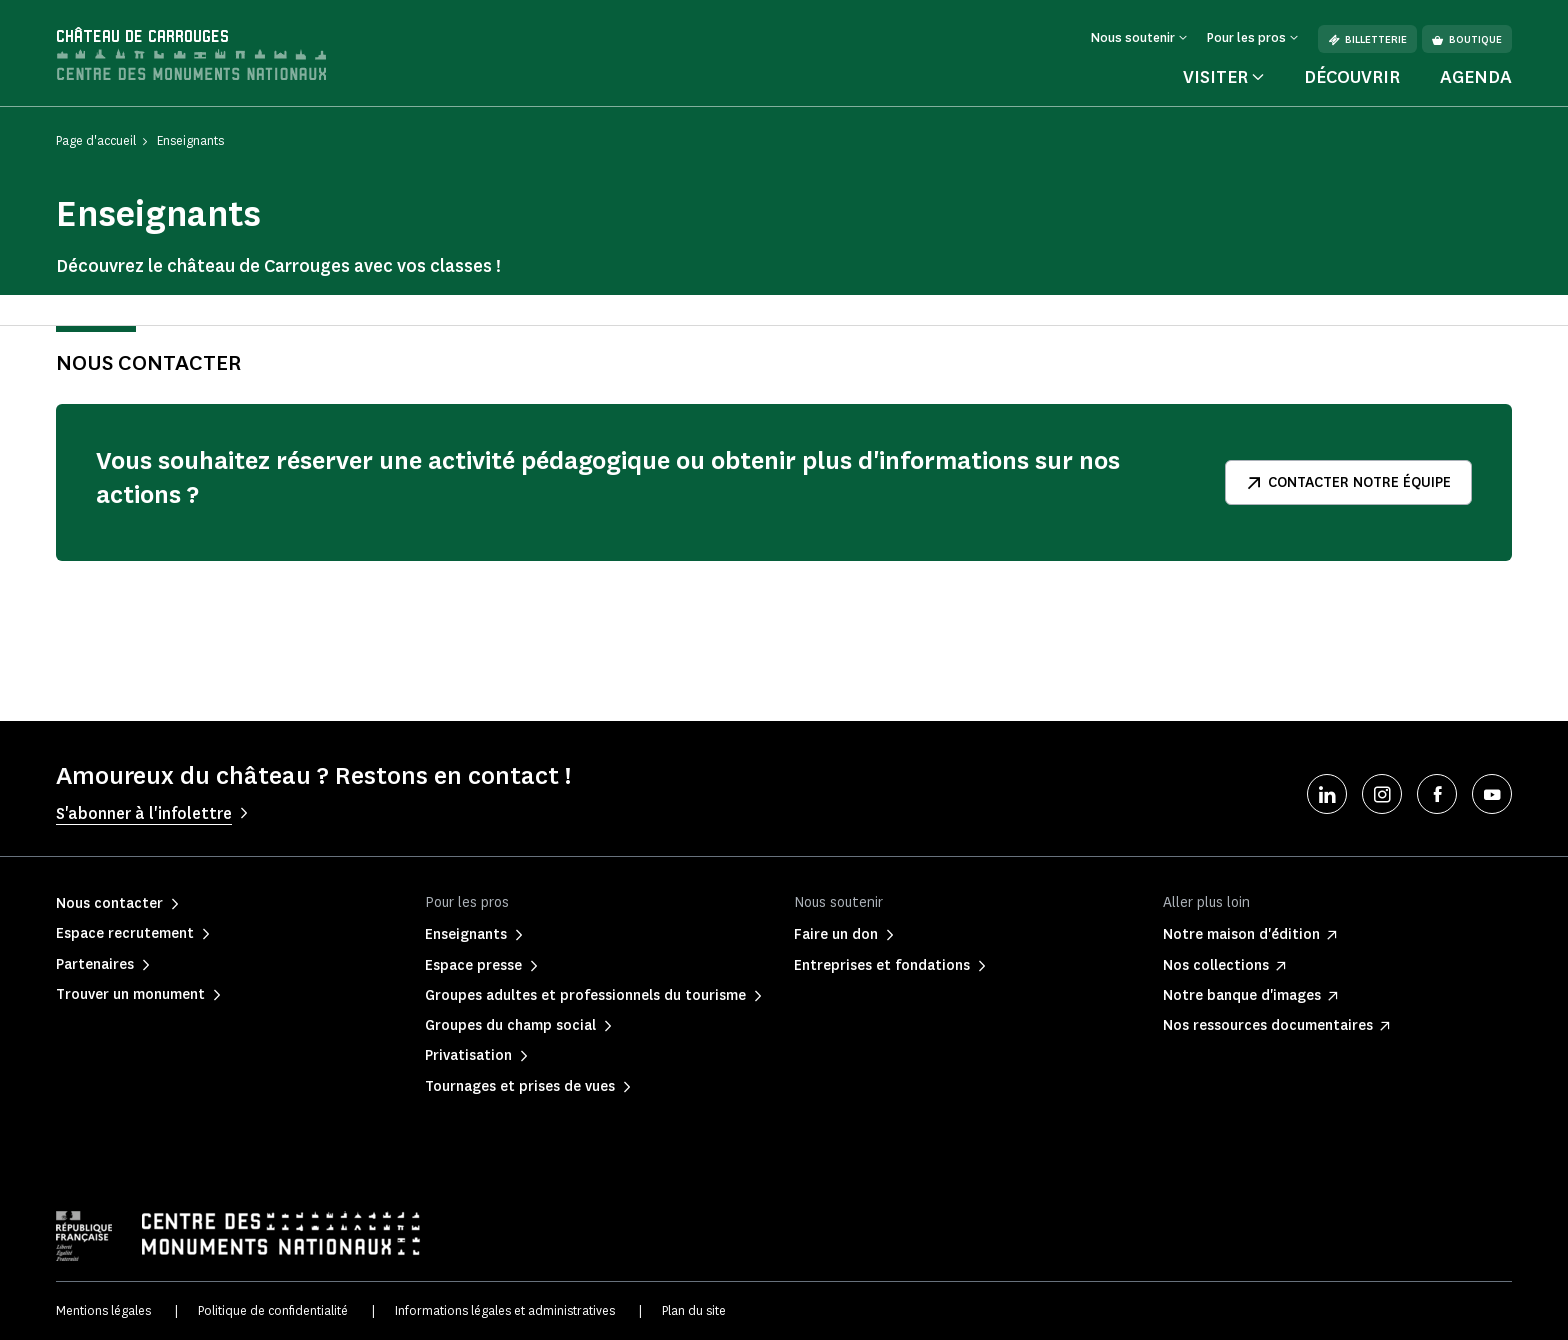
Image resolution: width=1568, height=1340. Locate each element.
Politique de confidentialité (273, 1310)
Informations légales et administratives (505, 1310)
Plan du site (694, 1310)
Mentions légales (103, 1310)
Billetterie (1367, 39)
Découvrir (1352, 77)
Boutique (1467, 39)
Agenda (1476, 77)
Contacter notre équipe (1348, 482)
